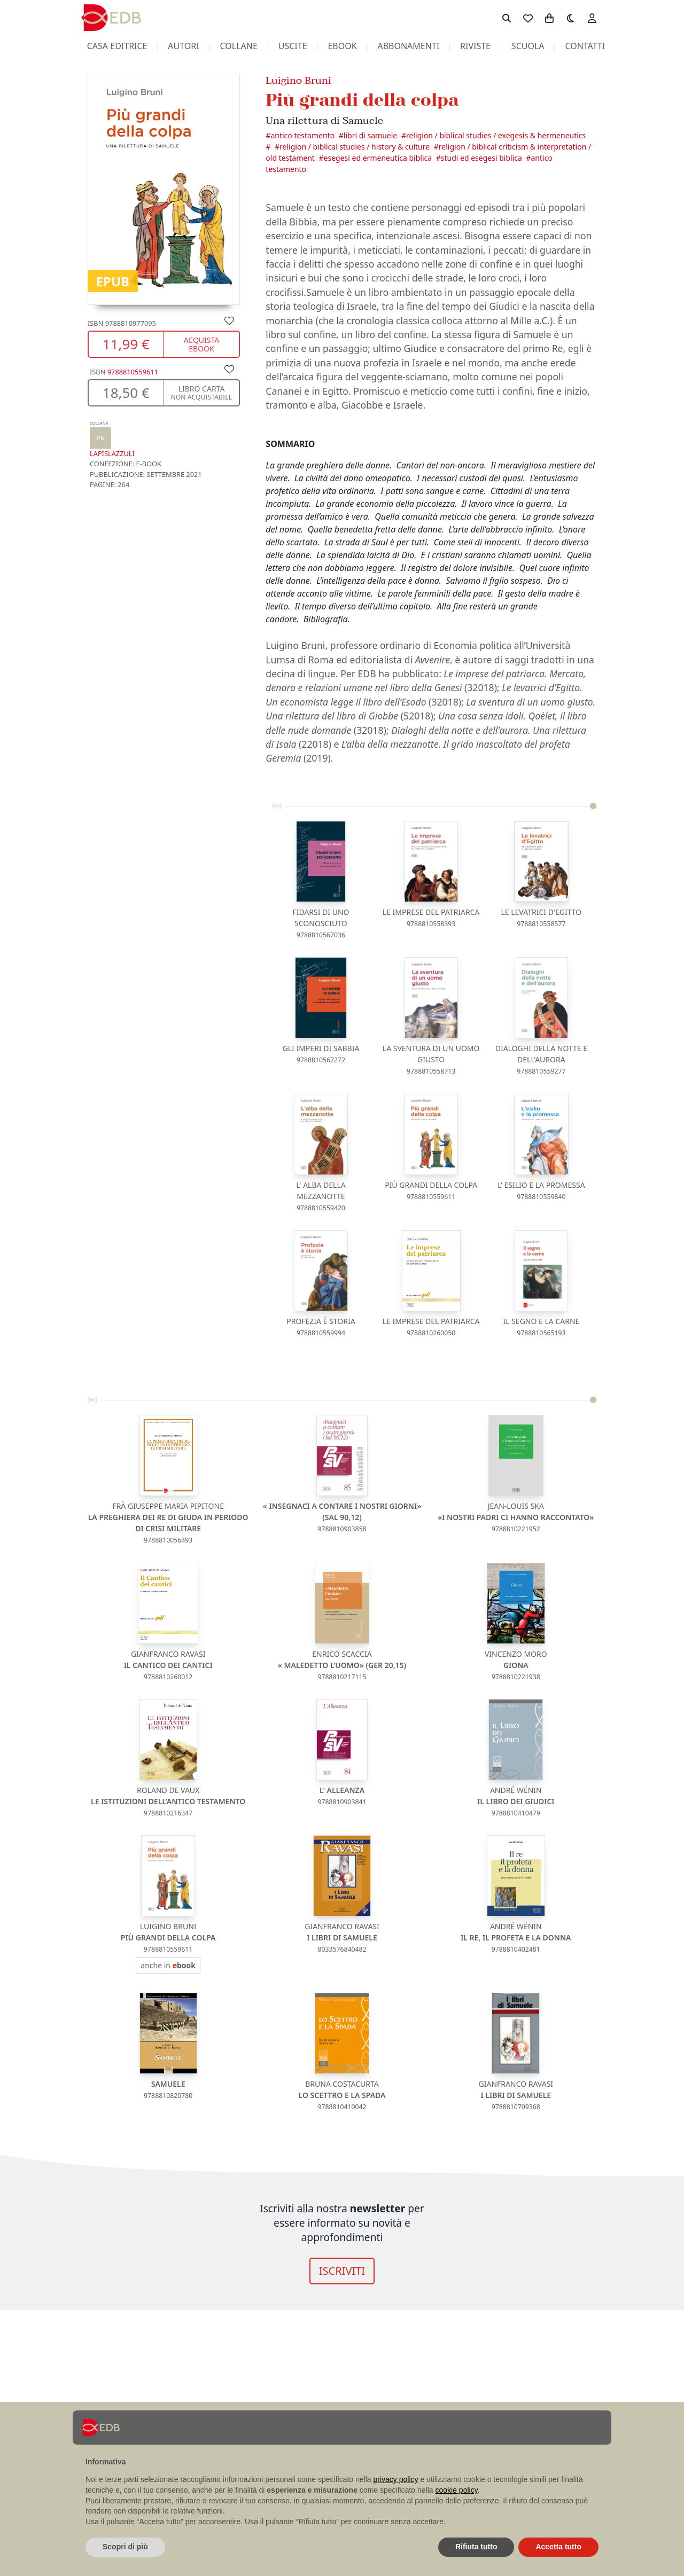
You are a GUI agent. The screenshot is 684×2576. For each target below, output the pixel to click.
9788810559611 (132, 372)
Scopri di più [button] (125, 2546)
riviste (475, 46)
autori (183, 46)
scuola (528, 46)
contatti (585, 46)
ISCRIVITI (342, 2271)
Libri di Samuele (370, 135)
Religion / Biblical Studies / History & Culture (354, 147)
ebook (342, 46)
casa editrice (117, 46)
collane (239, 46)
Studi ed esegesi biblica (481, 158)
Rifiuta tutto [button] (476, 2546)
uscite (292, 46)
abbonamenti (408, 46)
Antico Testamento (302, 135)
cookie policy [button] (457, 2490)
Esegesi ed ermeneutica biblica (378, 158)
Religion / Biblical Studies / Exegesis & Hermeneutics (496, 135)
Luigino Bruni (298, 80)
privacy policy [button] (396, 2479)
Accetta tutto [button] (558, 2546)
